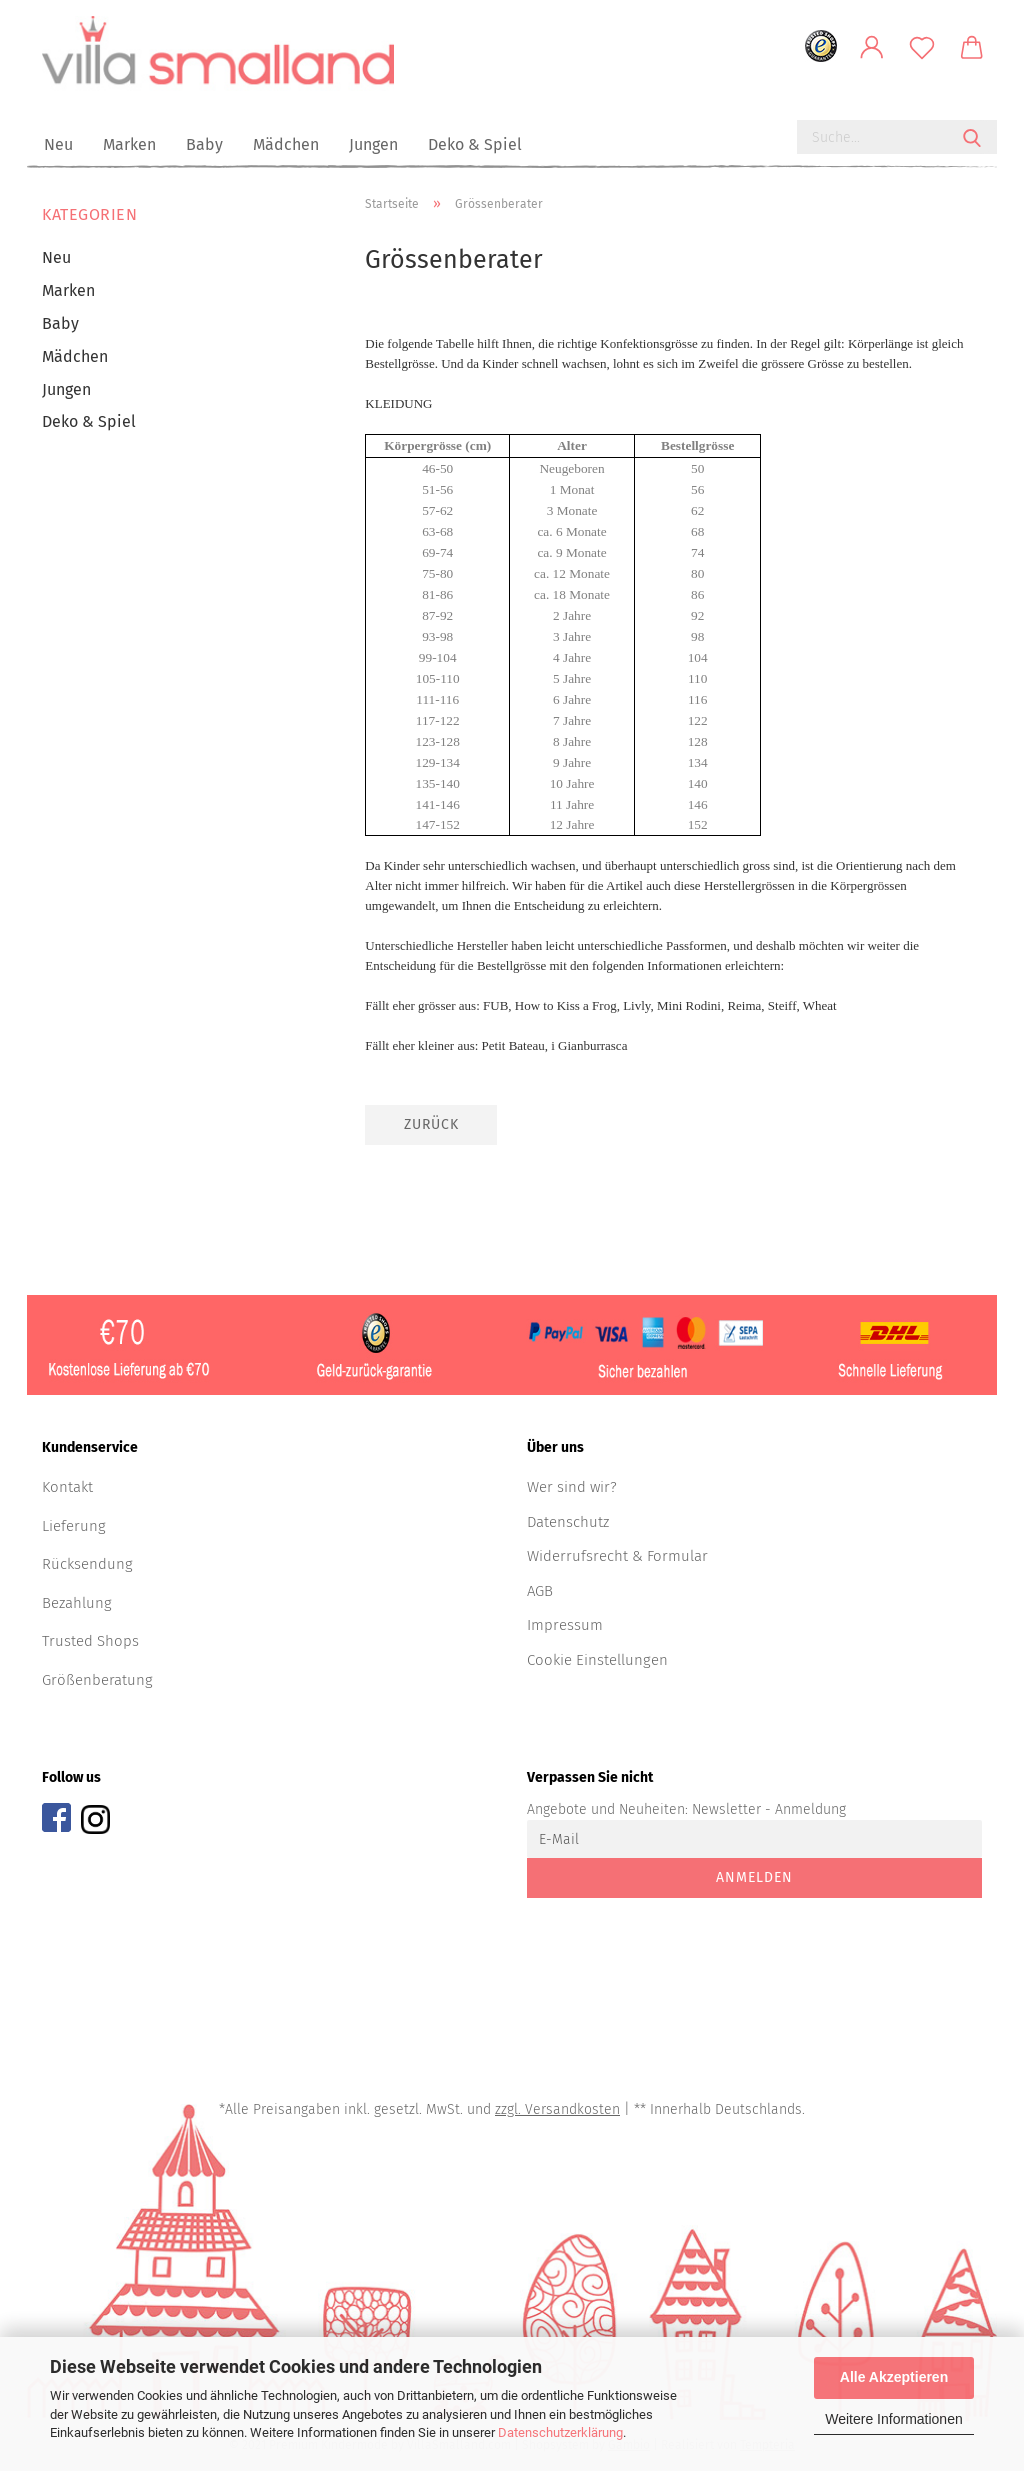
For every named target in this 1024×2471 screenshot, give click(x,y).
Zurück (431, 1130)
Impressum (565, 1631)
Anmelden (754, 1883)
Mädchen (286, 144)
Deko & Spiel (475, 144)
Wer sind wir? (572, 1493)
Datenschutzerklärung (560, 2432)
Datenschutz (568, 1527)
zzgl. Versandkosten (557, 2115)
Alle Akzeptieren (894, 2377)
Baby (204, 144)
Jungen (373, 144)
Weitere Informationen (893, 2419)
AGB (540, 1596)
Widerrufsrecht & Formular (617, 1562)
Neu (58, 144)
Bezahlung (77, 1608)
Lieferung (74, 1531)
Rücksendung (87, 1570)
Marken (129, 144)
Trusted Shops (90, 1647)
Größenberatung (97, 1685)
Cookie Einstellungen (597, 1665)
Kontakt (67, 1493)
